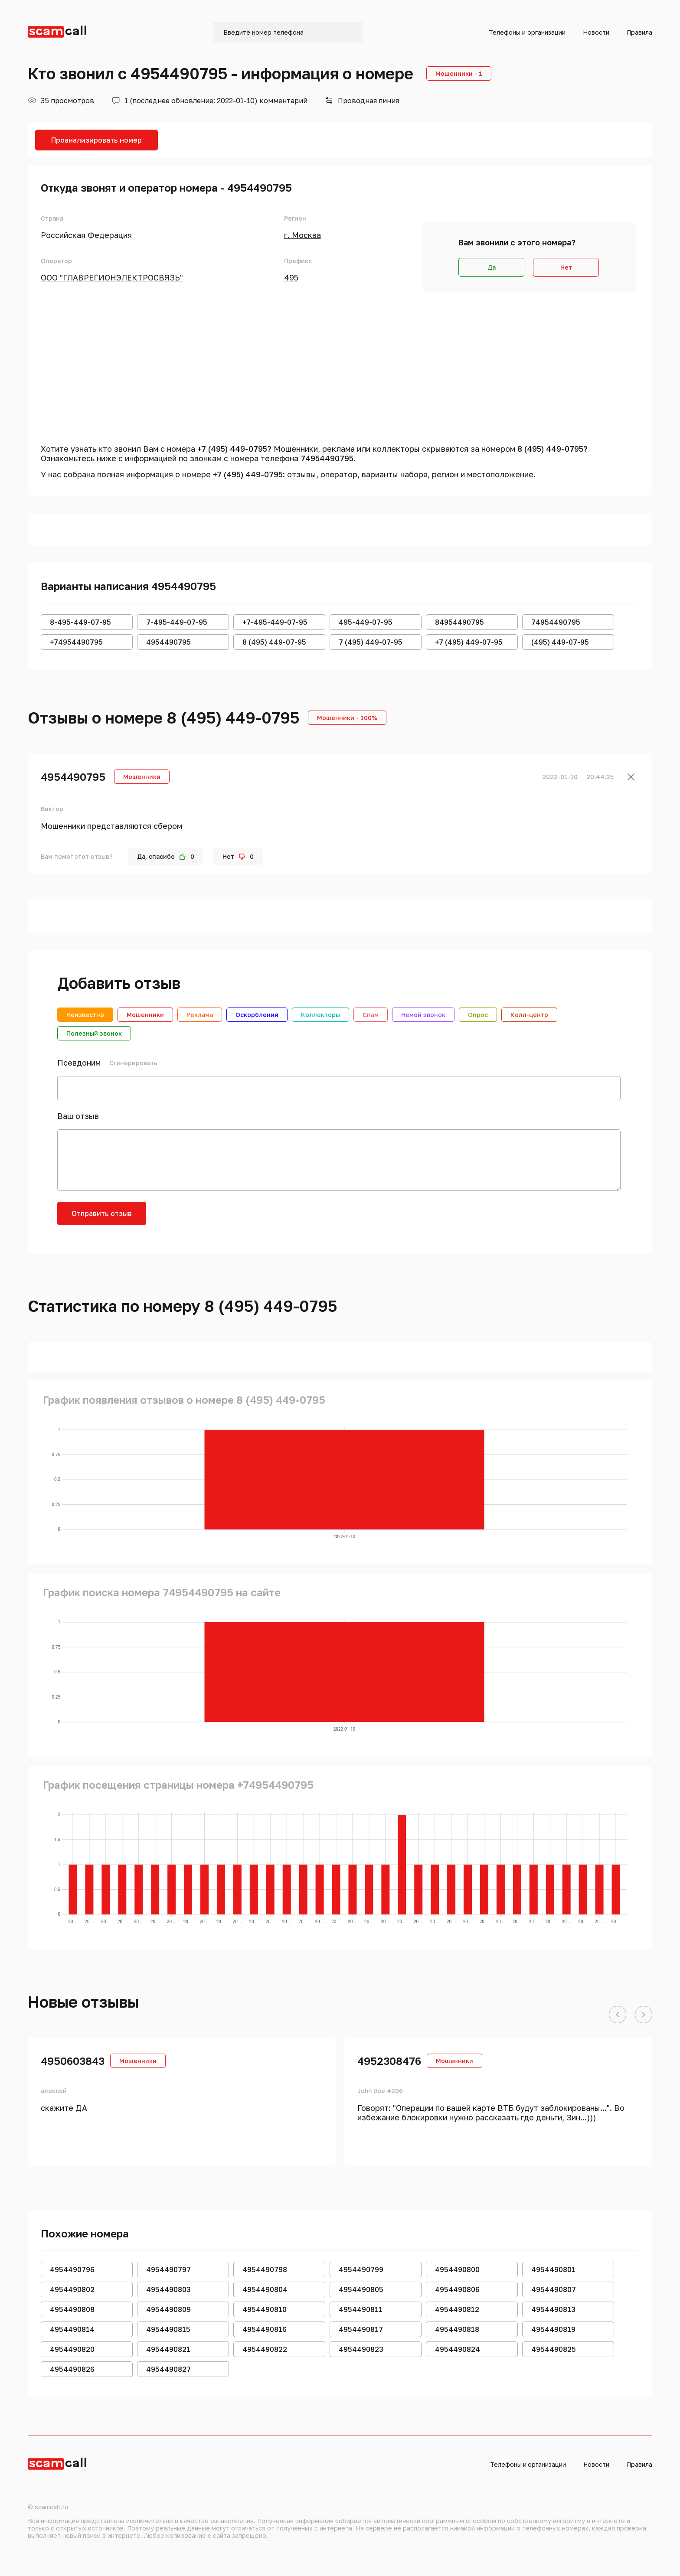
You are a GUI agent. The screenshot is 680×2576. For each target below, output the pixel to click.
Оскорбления (256, 1014)
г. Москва (302, 235)
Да (491, 267)
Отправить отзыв (102, 1213)
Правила (639, 32)
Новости (596, 32)
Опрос (478, 1014)
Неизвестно (85, 1014)
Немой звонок (423, 1014)
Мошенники (145, 1014)
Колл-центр (529, 1014)
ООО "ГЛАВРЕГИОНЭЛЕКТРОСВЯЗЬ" (112, 277)
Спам (371, 1014)
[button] (617, 2015)
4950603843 (73, 2060)
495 (291, 277)
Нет (566, 267)
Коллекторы (320, 1014)
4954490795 (73, 776)
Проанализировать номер (96, 140)
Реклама (199, 1014)
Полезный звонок (94, 1033)
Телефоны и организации (527, 32)
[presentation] (223, 1219)
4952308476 (389, 2060)
